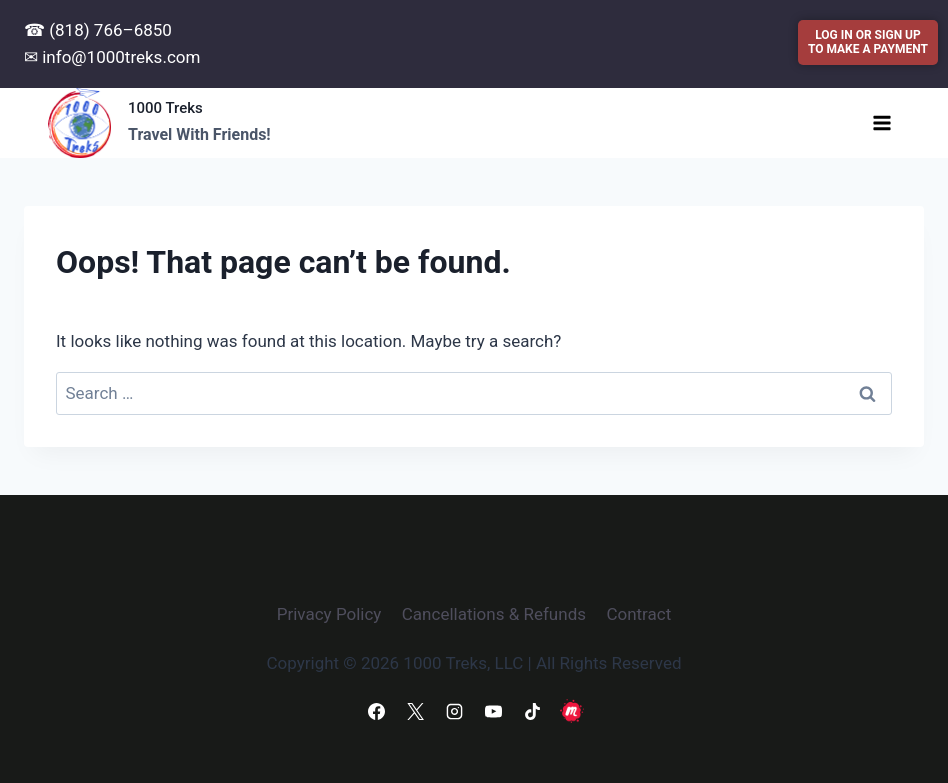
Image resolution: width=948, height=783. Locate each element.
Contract (638, 614)
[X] (415, 711)
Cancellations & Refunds (494, 614)
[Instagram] (454, 711)
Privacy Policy (329, 614)
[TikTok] (533, 711)
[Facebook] (376, 711)
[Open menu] (881, 122)
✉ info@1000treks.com (112, 57)
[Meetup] (572, 711)
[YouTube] (494, 711)
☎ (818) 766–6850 (98, 30)
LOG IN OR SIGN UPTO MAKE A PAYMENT (868, 42)
